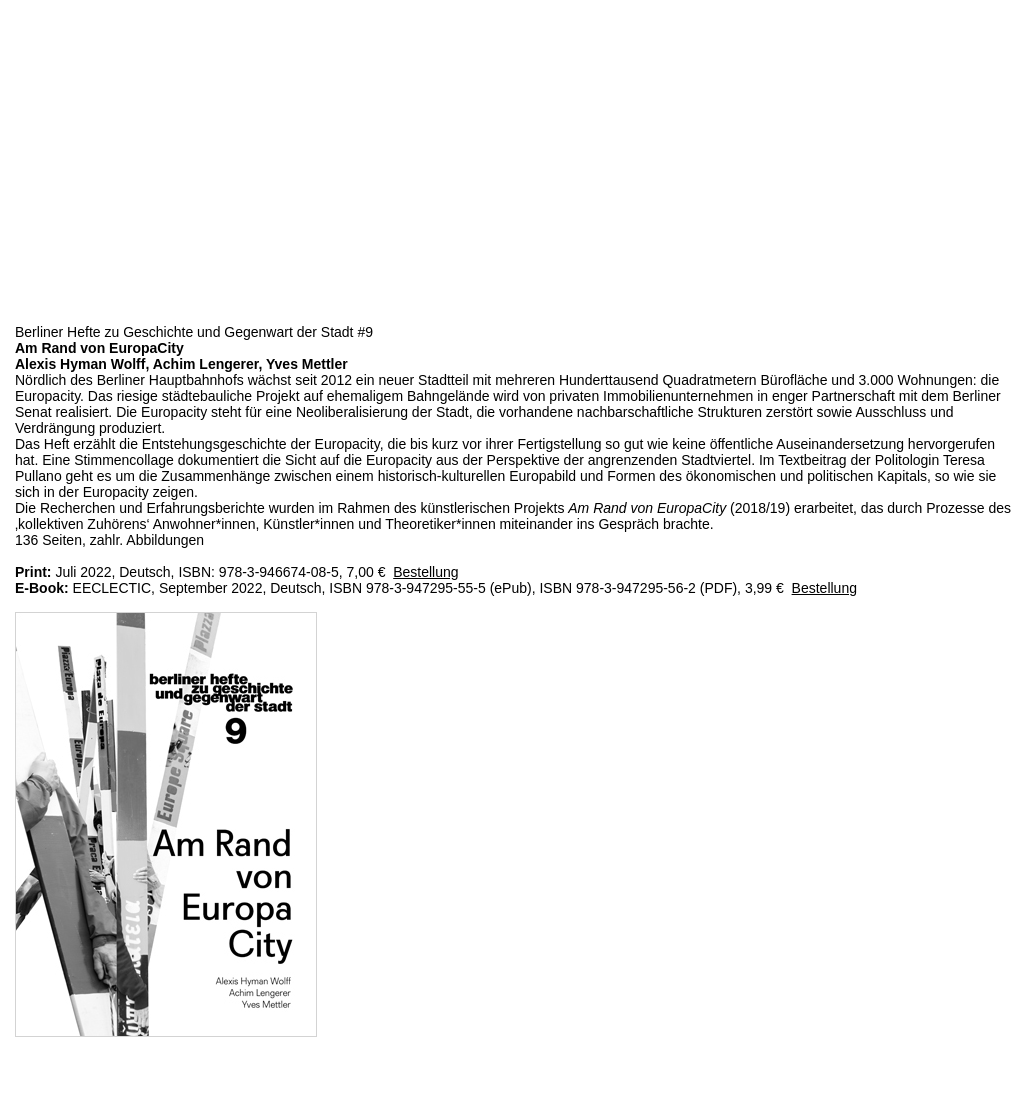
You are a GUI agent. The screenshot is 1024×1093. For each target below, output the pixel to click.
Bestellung (425, 572)
